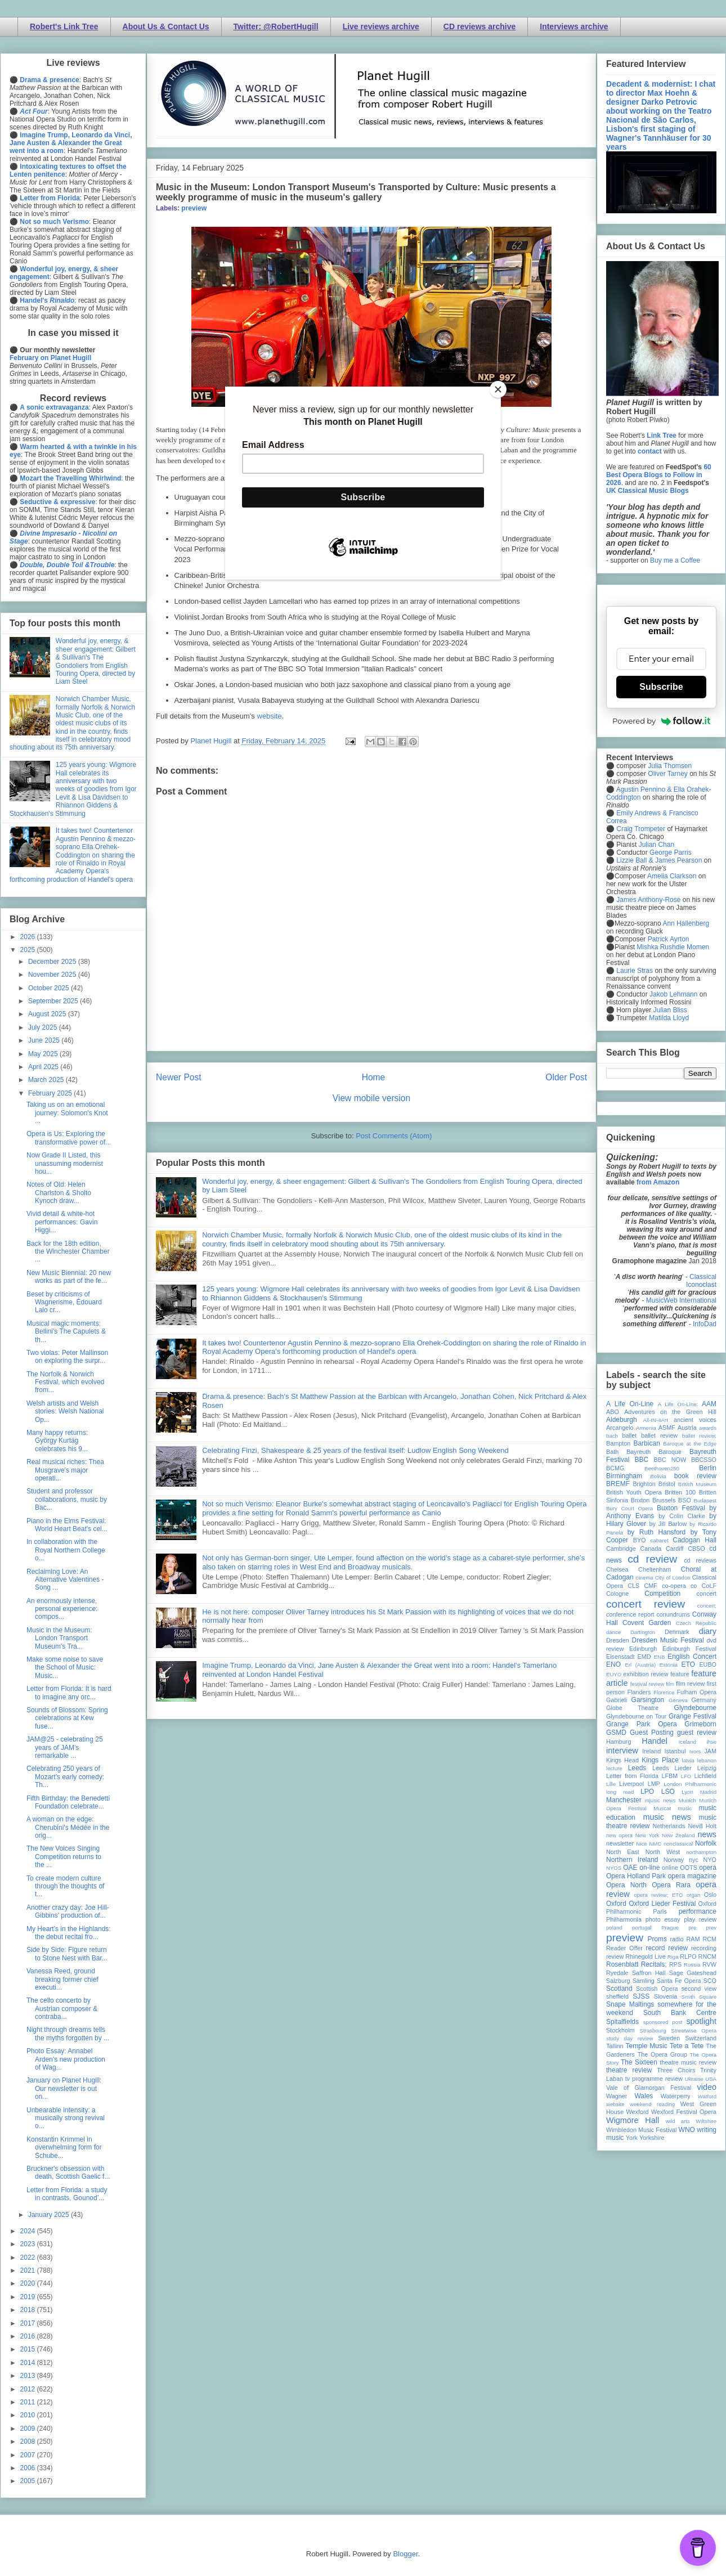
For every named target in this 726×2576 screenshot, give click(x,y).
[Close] (498, 389)
